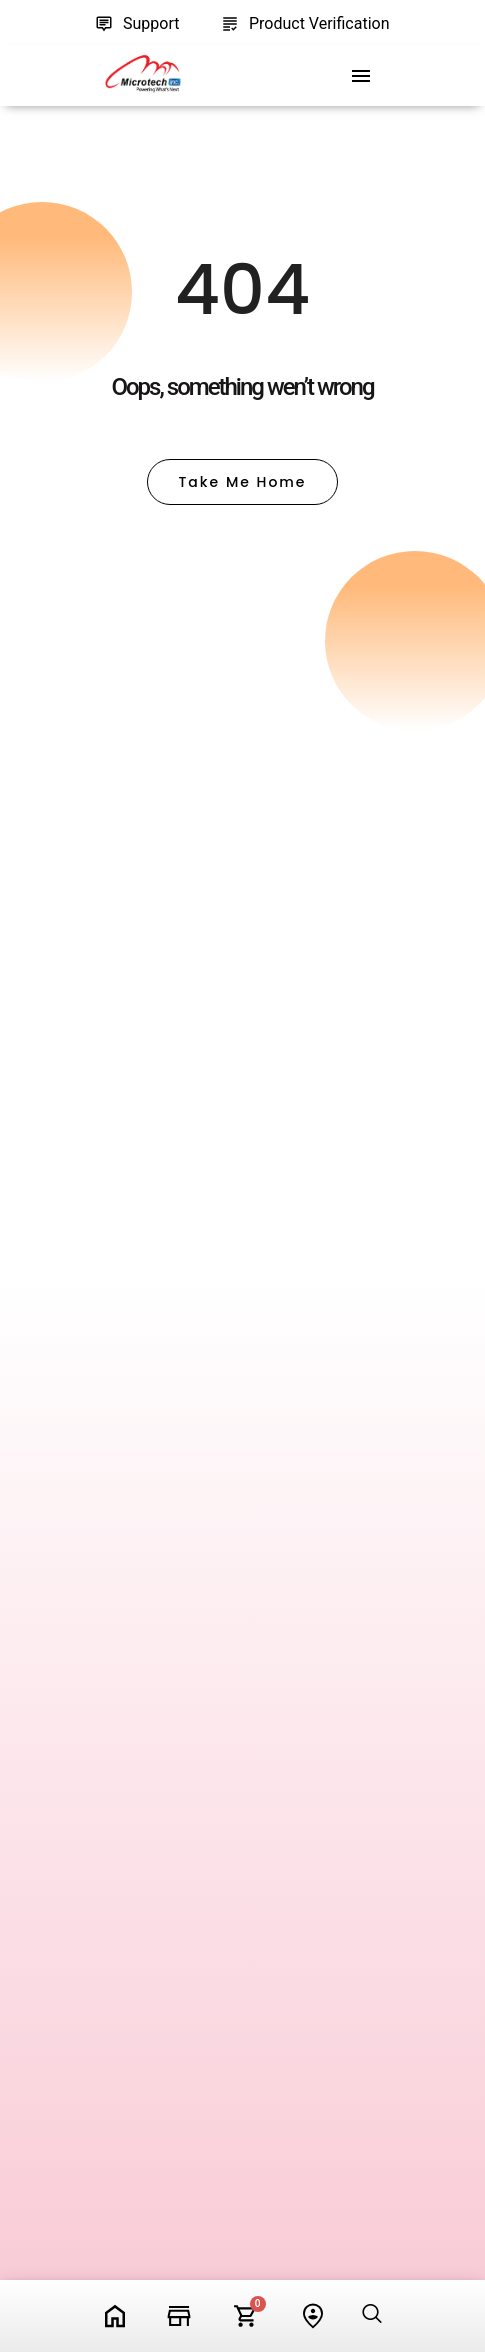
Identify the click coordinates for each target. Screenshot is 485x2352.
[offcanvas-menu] (361, 76)
